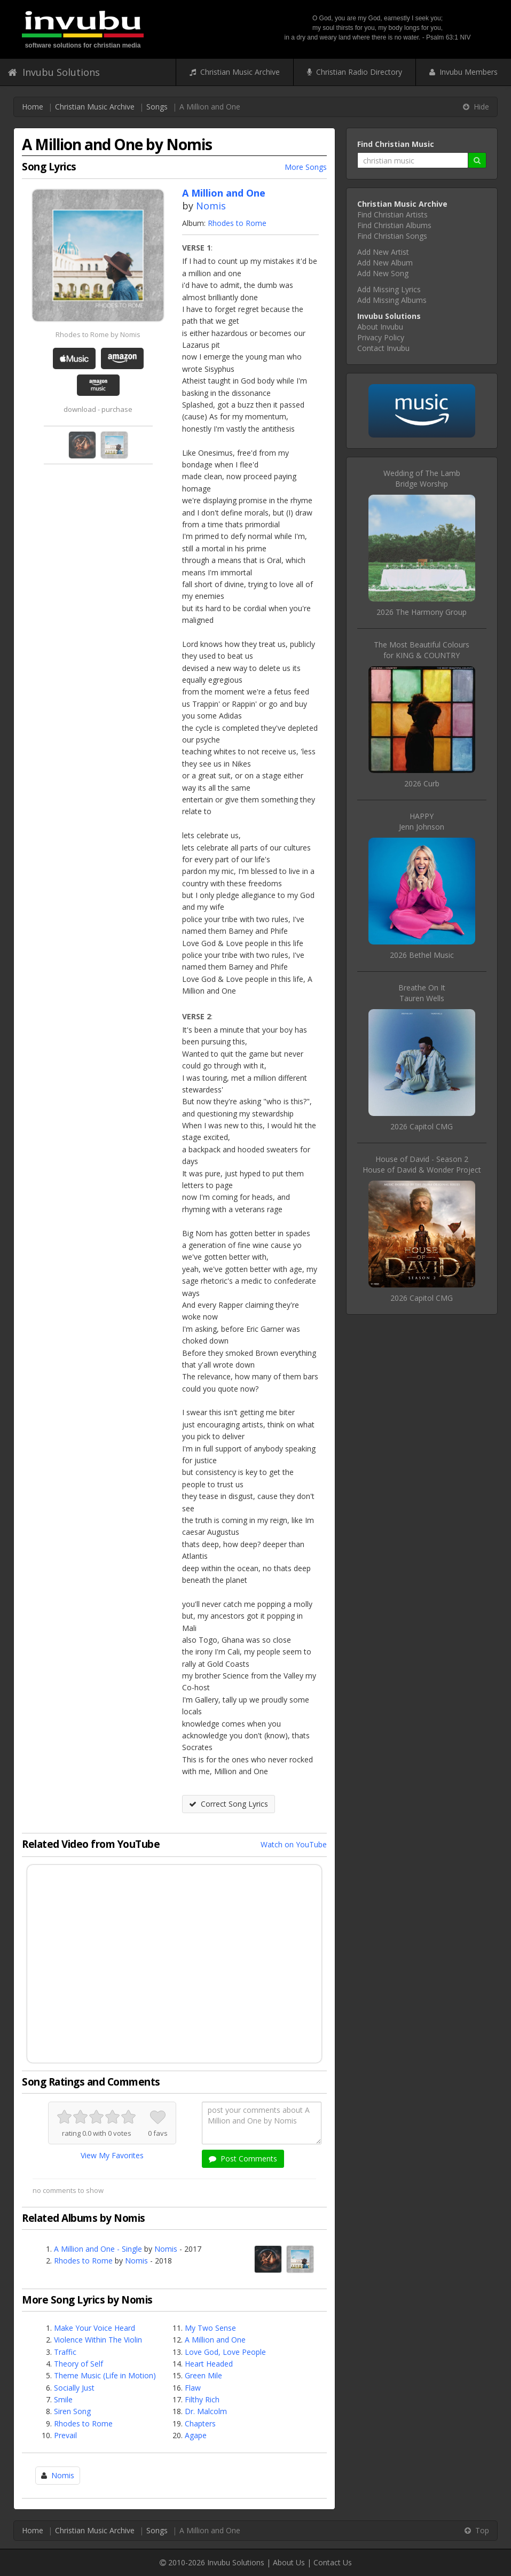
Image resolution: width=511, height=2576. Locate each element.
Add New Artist (383, 252)
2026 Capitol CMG (421, 1126)
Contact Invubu (383, 348)
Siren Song (72, 2411)
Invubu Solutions (54, 72)
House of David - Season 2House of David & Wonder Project (422, 1164)
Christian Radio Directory (354, 72)
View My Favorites (112, 2155)
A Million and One (215, 2340)
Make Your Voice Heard (94, 2328)
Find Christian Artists (392, 214)
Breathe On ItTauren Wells (421, 992)
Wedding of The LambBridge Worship (421, 478)
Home (32, 107)
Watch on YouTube (294, 1844)
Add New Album (385, 262)
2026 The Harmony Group (421, 612)
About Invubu (380, 327)
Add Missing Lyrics (389, 289)
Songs (157, 107)
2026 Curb (421, 783)
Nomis (211, 205)
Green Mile (203, 2375)
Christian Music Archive (235, 72)
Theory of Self (78, 2364)
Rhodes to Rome (237, 223)
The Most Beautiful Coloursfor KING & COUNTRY (421, 649)
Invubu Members (463, 72)
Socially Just (74, 2388)
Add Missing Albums (392, 300)
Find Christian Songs (392, 236)
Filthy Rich (202, 2399)
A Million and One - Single (98, 2249)
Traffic (65, 2352)
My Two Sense (210, 2328)
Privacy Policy (380, 337)
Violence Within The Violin (98, 2340)
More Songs (306, 167)
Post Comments (243, 2158)
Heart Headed (209, 2364)
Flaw (193, 2388)
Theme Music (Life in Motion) (105, 2375)
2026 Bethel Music (422, 955)
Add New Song (382, 273)
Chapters (200, 2423)
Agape (196, 2435)
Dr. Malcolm (206, 2411)
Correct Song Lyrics (228, 1804)
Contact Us (332, 2562)
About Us (289, 2562)
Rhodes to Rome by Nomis (98, 334)
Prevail (65, 2435)
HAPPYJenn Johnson (421, 821)
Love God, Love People (225, 2352)
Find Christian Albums (394, 225)
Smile (63, 2399)
